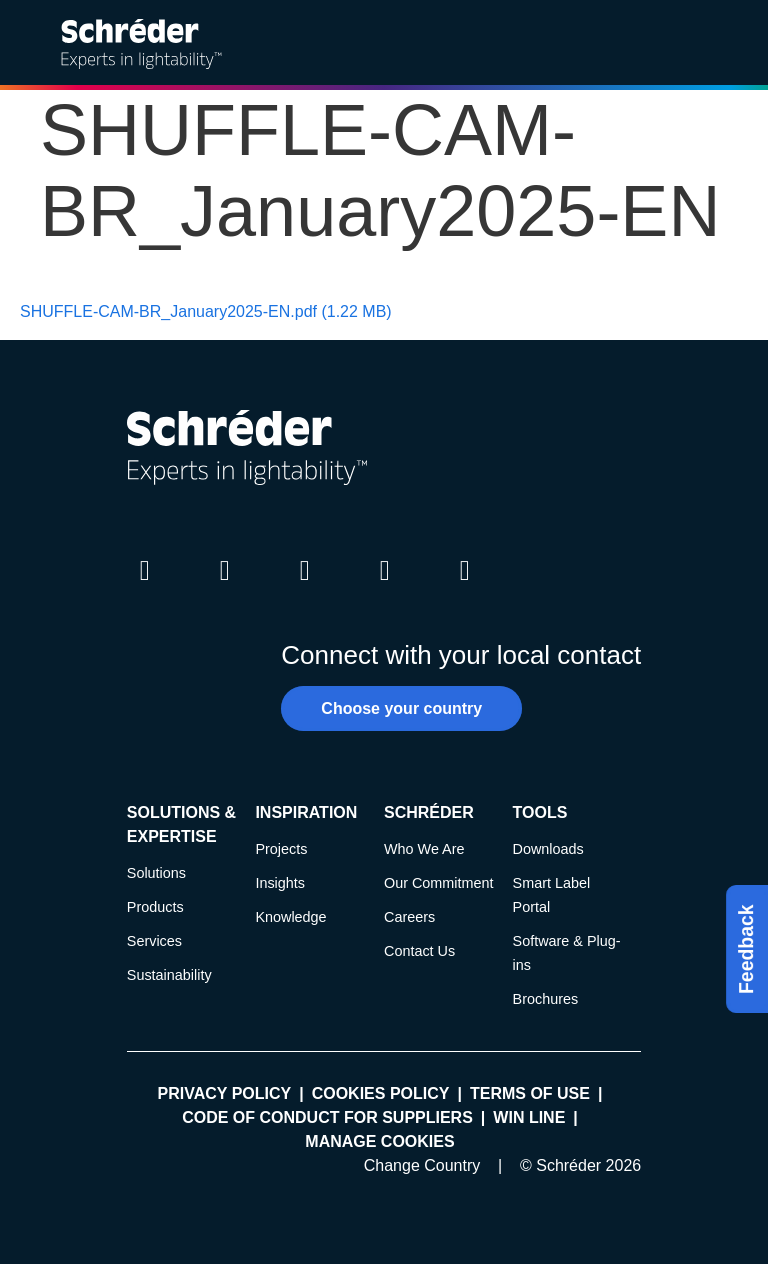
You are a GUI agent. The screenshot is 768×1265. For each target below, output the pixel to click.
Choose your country (401, 708)
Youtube (385, 589)
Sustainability (169, 975)
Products (155, 907)
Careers (409, 917)
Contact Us (419, 951)
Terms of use (530, 1093)
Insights (280, 883)
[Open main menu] (737, 43)
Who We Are (424, 849)
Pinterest (465, 589)
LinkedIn (145, 589)
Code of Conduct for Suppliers (327, 1117)
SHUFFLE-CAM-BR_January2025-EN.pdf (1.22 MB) (206, 311)
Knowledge (290, 917)
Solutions (156, 873)
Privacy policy (225, 1093)
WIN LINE (529, 1117)
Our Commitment (439, 883)
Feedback (746, 949)
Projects (281, 849)
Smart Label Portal (552, 895)
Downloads (548, 849)
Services (154, 941)
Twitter (225, 589)
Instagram (305, 589)
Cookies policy (381, 1093)
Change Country (422, 1165)
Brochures (546, 999)
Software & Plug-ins (567, 953)
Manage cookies (379, 1141)
